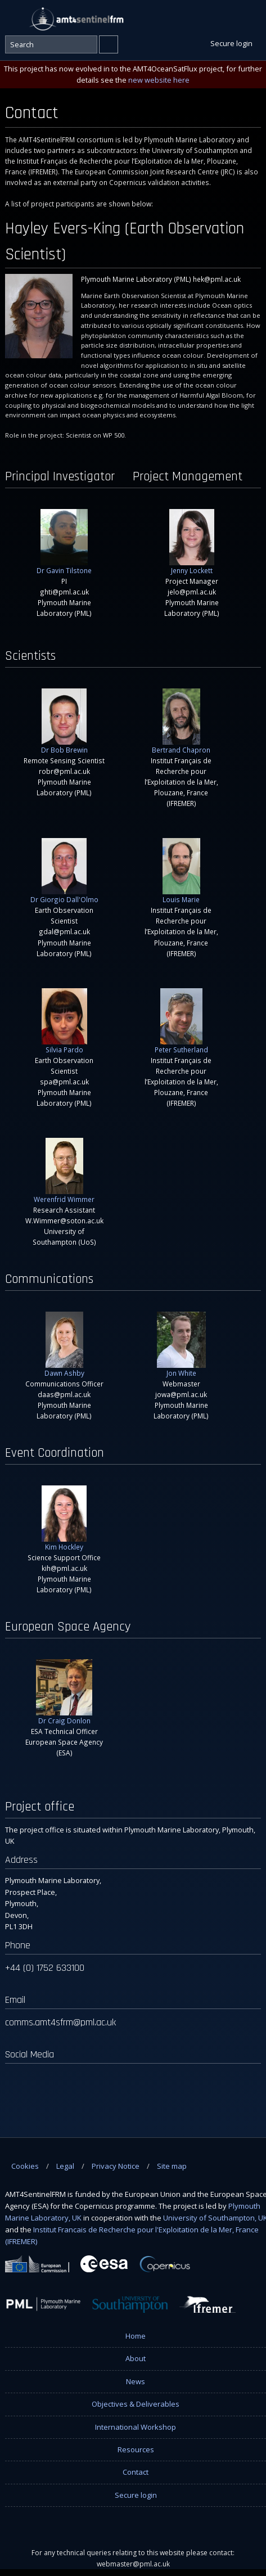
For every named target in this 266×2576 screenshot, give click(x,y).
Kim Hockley (64, 1518)
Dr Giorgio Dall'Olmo (64, 871)
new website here (159, 80)
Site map (172, 2166)
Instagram (252, 18)
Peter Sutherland (181, 1021)
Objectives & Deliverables (135, 2404)
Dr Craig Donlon (64, 1692)
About (135, 2358)
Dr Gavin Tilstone (64, 542)
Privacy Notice (115, 2166)
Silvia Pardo (64, 1021)
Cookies (25, 2166)
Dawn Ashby (64, 1344)
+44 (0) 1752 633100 (44, 1967)
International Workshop (135, 2427)
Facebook (204, 18)
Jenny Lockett (191, 542)
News (135, 2381)
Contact (135, 2472)
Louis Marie (181, 871)
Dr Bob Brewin (64, 721)
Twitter (228, 18)
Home (135, 2336)
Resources (136, 2449)
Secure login (136, 2495)
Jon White (181, 1344)
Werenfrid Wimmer (64, 1171)
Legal (65, 2166)
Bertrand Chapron (181, 721)
